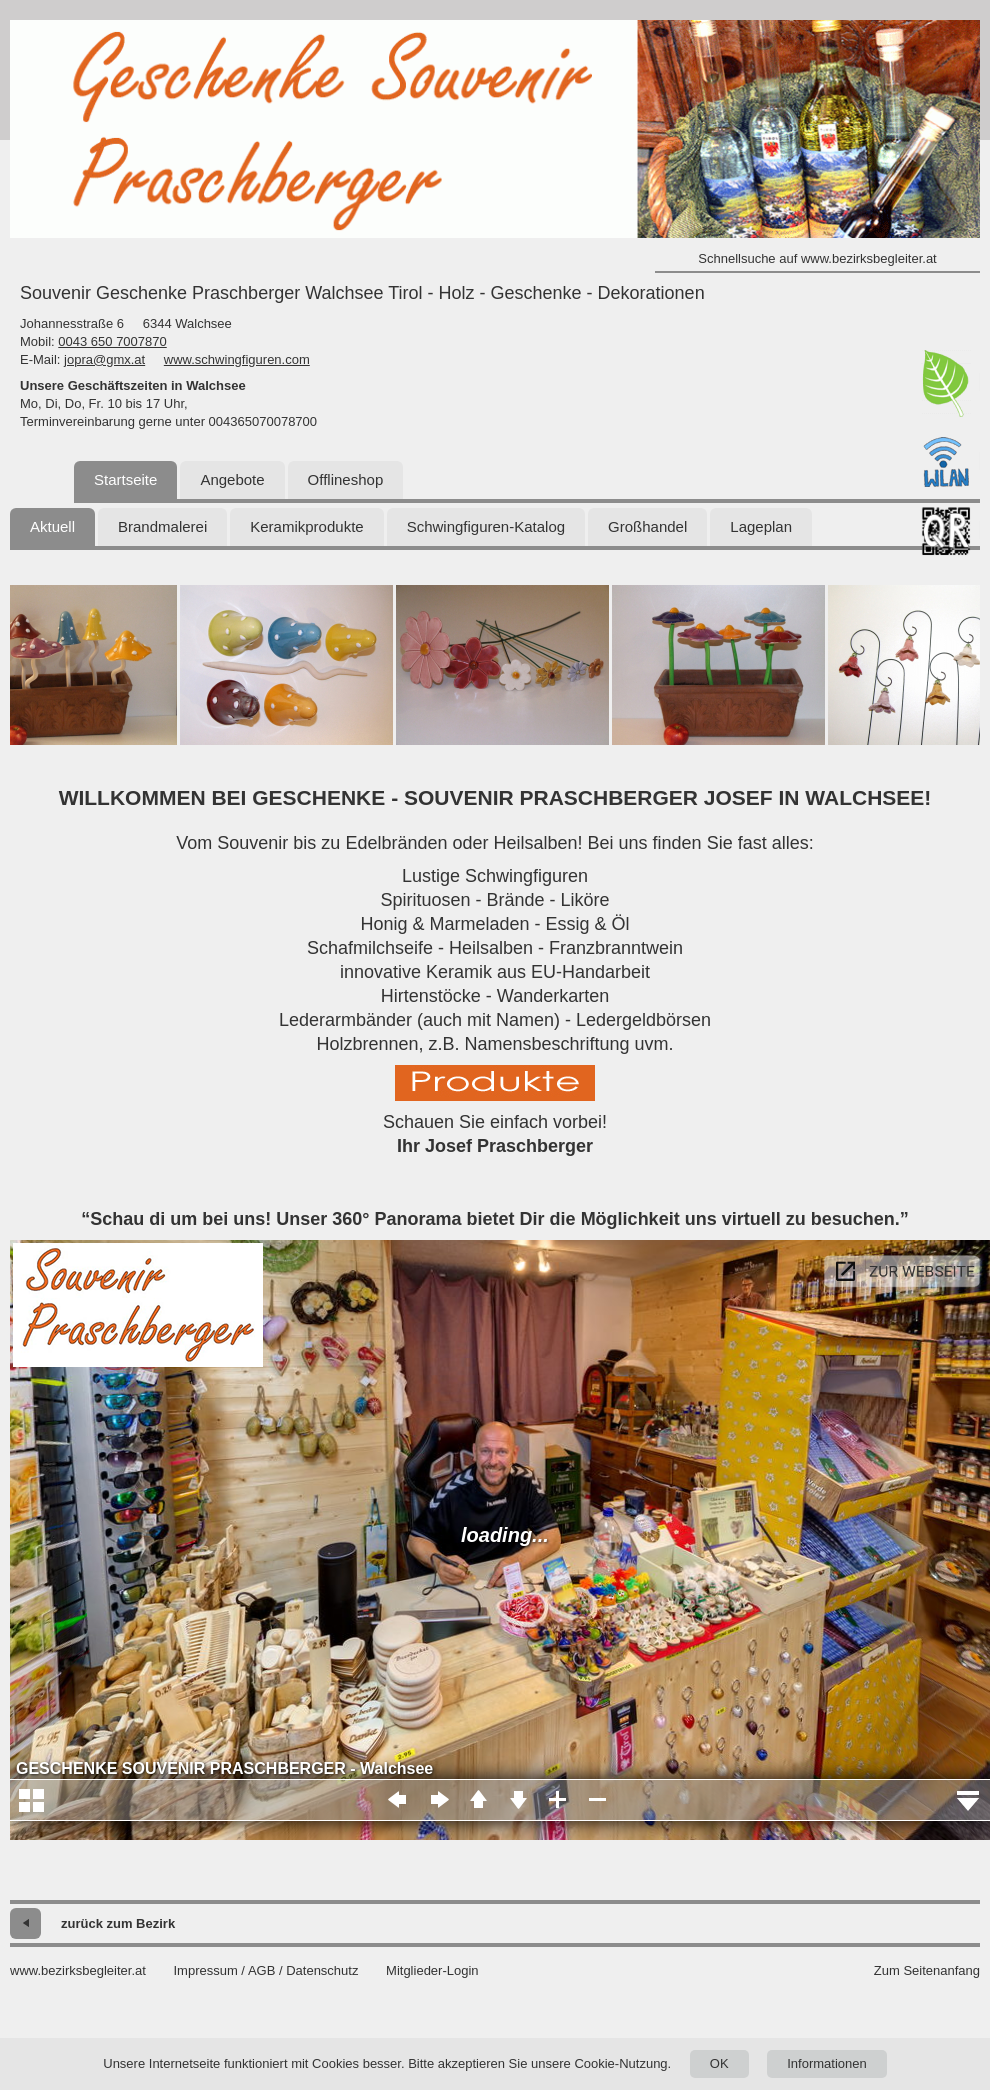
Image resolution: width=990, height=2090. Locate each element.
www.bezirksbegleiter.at (78, 1970)
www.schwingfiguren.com (237, 359)
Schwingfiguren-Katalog (486, 526)
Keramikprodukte (306, 526)
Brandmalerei (162, 526)
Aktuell (52, 526)
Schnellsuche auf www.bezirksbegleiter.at (817, 258)
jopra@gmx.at (104, 359)
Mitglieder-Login (432, 1970)
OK (719, 2063)
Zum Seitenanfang (927, 1970)
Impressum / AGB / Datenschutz (265, 1970)
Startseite (125, 479)
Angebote (232, 479)
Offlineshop (346, 479)
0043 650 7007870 (112, 341)
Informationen (827, 2063)
